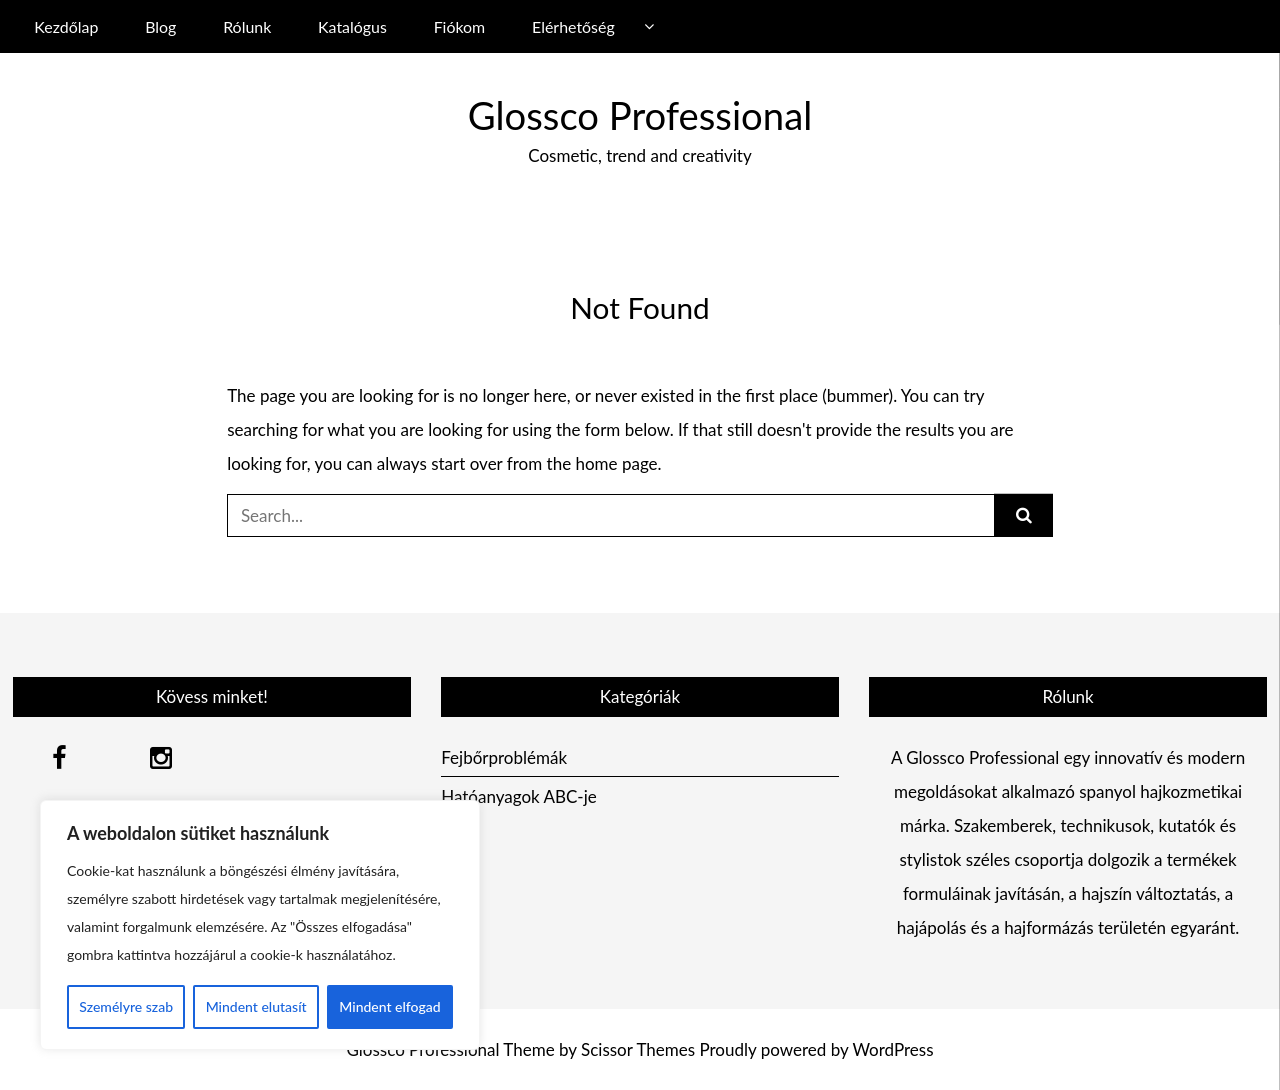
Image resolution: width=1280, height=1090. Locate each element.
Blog (160, 26)
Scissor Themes (638, 1049)
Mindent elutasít (256, 1006)
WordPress (892, 1049)
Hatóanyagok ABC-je (519, 796)
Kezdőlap (66, 26)
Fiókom (460, 26)
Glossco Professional (640, 115)
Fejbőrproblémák (504, 757)
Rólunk (247, 26)
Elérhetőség (573, 26)
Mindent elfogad (389, 1006)
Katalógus (352, 26)
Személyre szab (126, 1006)
